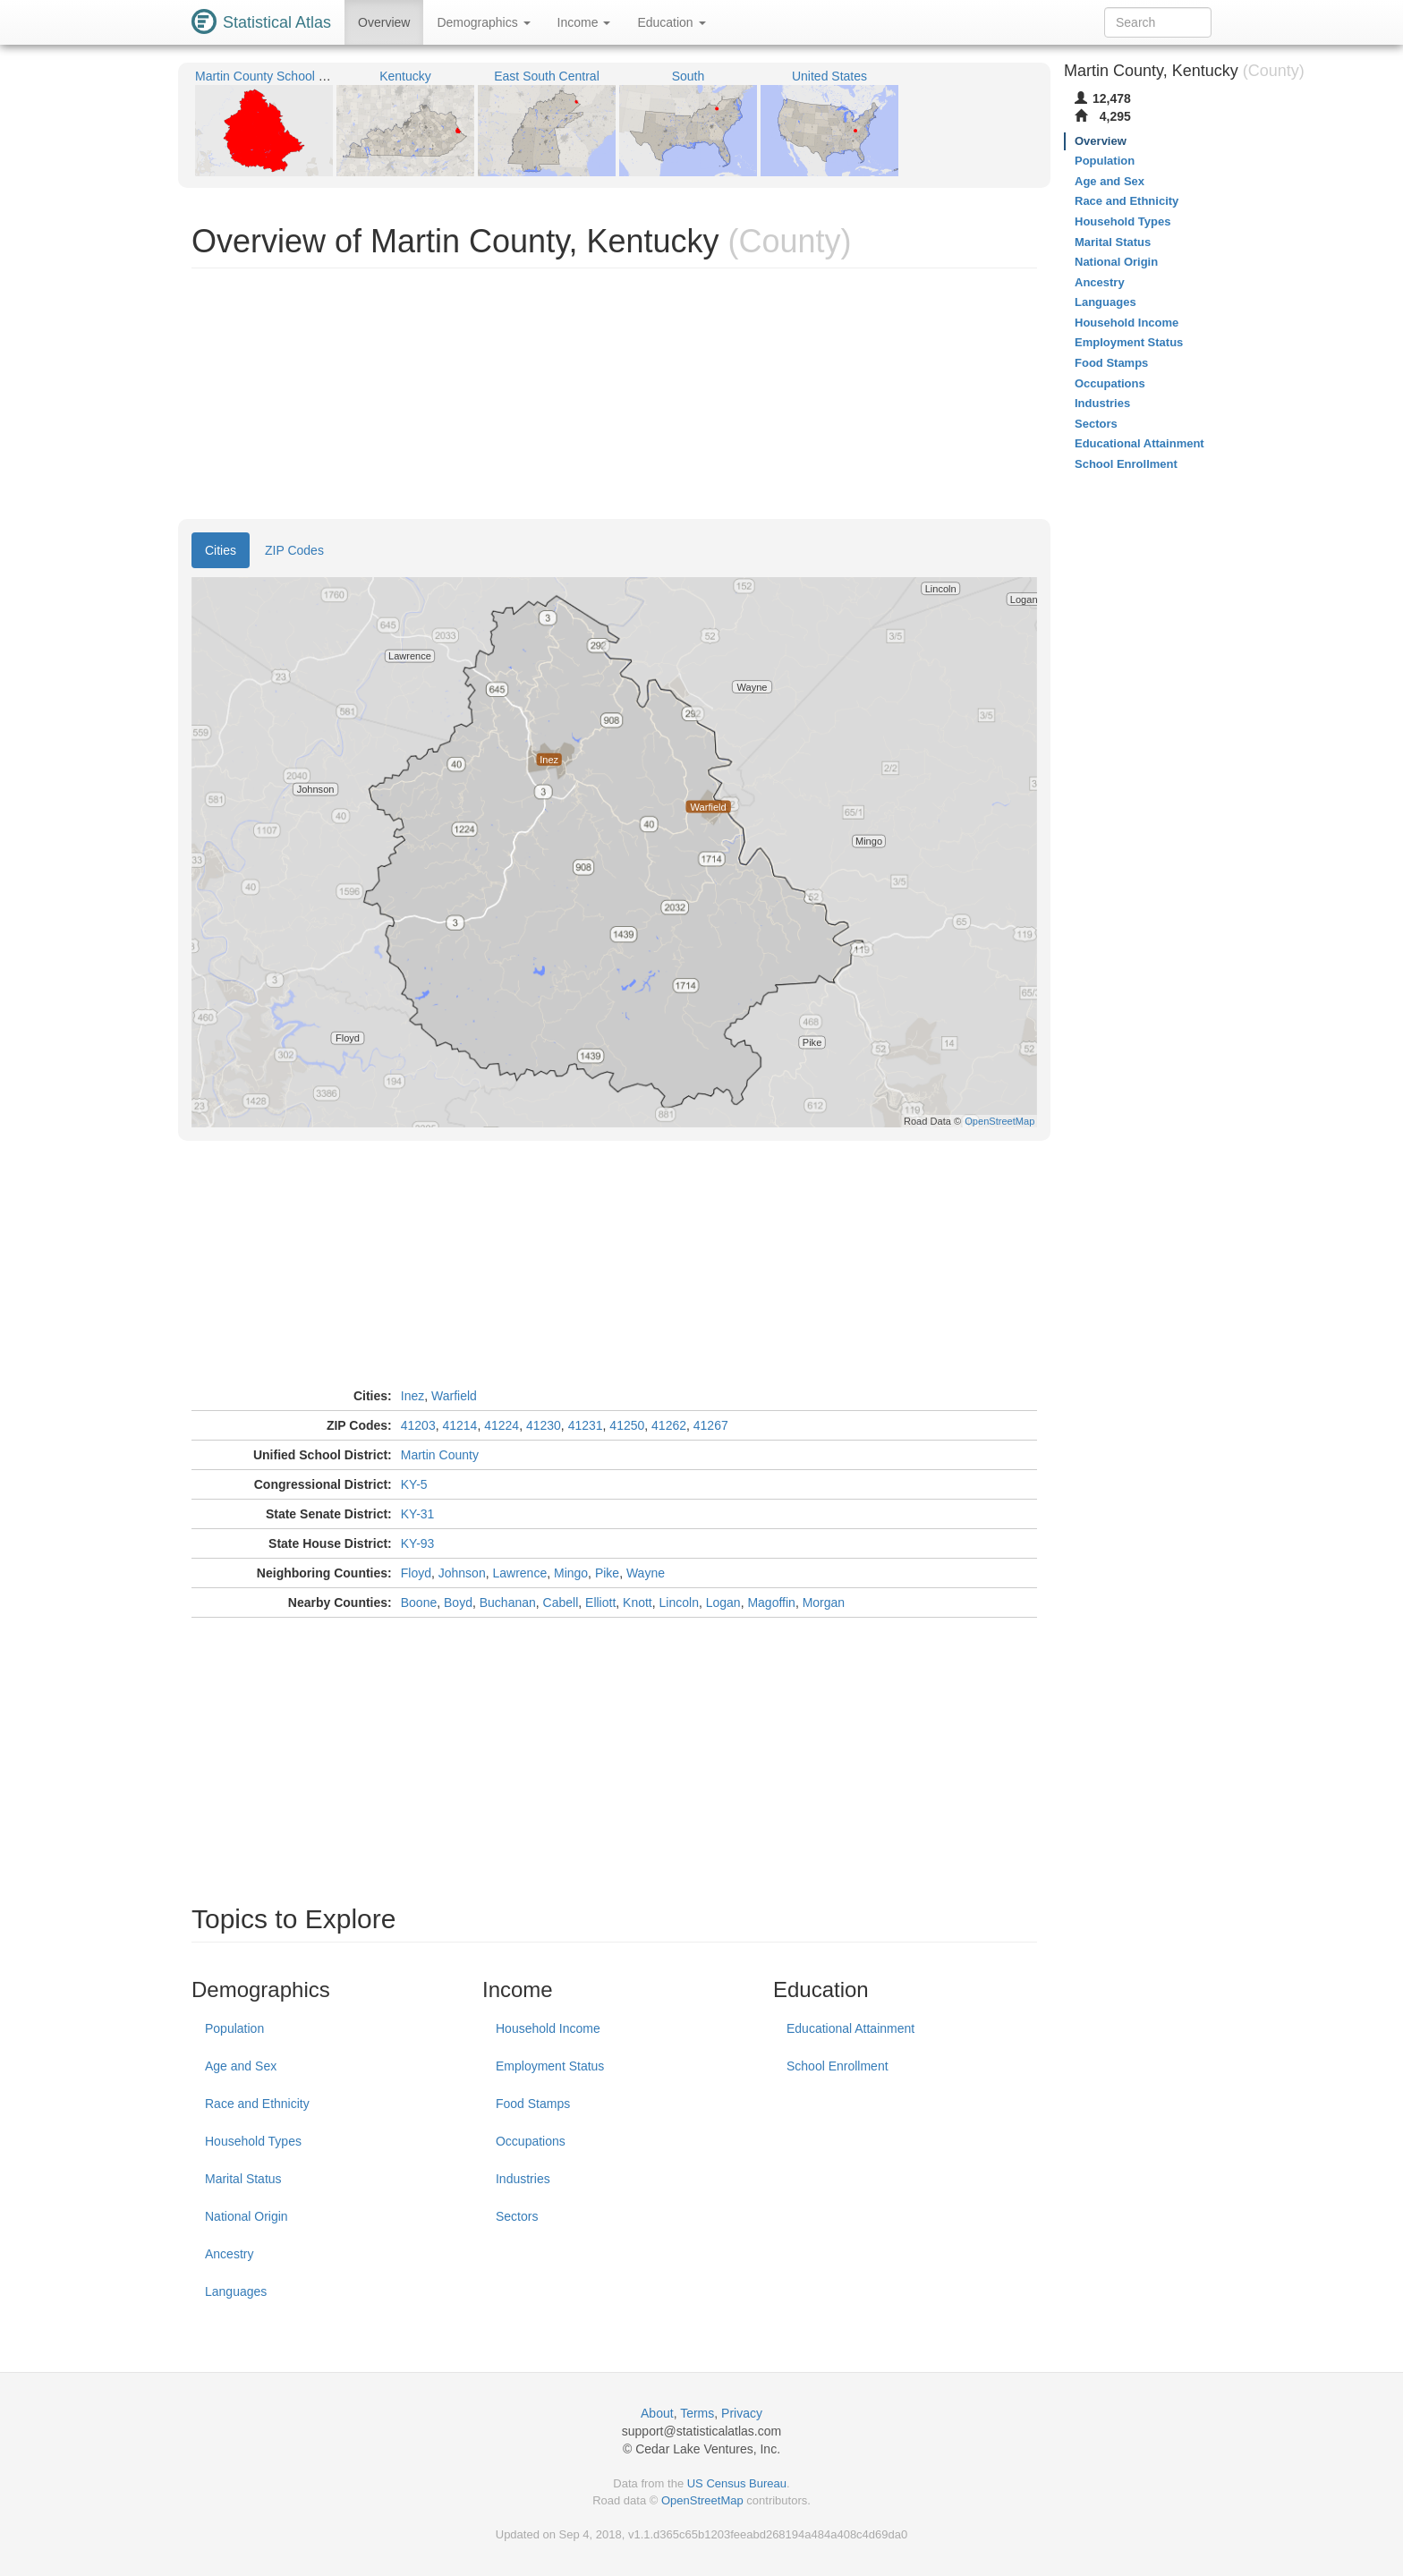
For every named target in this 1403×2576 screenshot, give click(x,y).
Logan (723, 1602)
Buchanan (508, 1602)
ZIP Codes (294, 550)
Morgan (824, 1602)
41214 (459, 1425)
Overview (384, 22)
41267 (710, 1425)
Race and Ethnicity (257, 2103)
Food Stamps (533, 2103)
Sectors (517, 2216)
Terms (697, 2413)
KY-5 (414, 1484)
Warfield (454, 1396)
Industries (523, 2179)
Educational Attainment (850, 2028)
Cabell (561, 1602)
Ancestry (229, 2254)
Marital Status (243, 2179)
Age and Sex (240, 2066)
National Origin (246, 2216)
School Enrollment (838, 2066)
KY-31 (418, 1514)
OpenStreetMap (702, 2500)
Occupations (530, 2141)
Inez (412, 1396)
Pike (607, 1573)
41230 (543, 1425)
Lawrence (519, 1573)
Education (671, 22)
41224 (501, 1425)
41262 (668, 1425)
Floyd (416, 1573)
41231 (585, 1425)
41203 (418, 1425)
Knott (637, 1602)
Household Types (253, 2141)
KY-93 (418, 1543)
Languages (236, 2291)
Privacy (741, 2413)
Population (234, 2028)
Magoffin (771, 1602)
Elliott (600, 1602)
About (657, 2413)
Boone (419, 1602)
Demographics (483, 22)
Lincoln (679, 1602)
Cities (220, 550)
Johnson (462, 1573)
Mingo (571, 1573)
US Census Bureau (737, 2483)
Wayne (645, 1573)
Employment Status (550, 2066)
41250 (626, 1425)
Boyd (458, 1602)
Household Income (548, 2028)
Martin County (440, 1455)
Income (584, 22)
